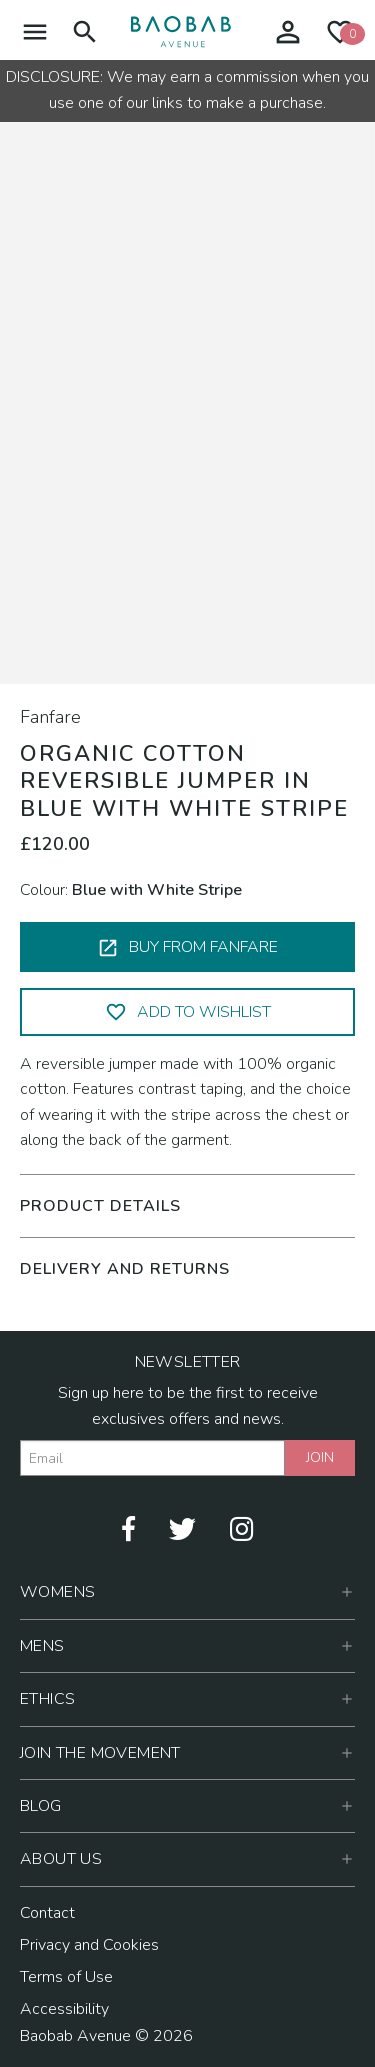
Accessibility (64, 2009)
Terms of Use (66, 1977)
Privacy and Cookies (89, 1945)
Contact (47, 1913)
